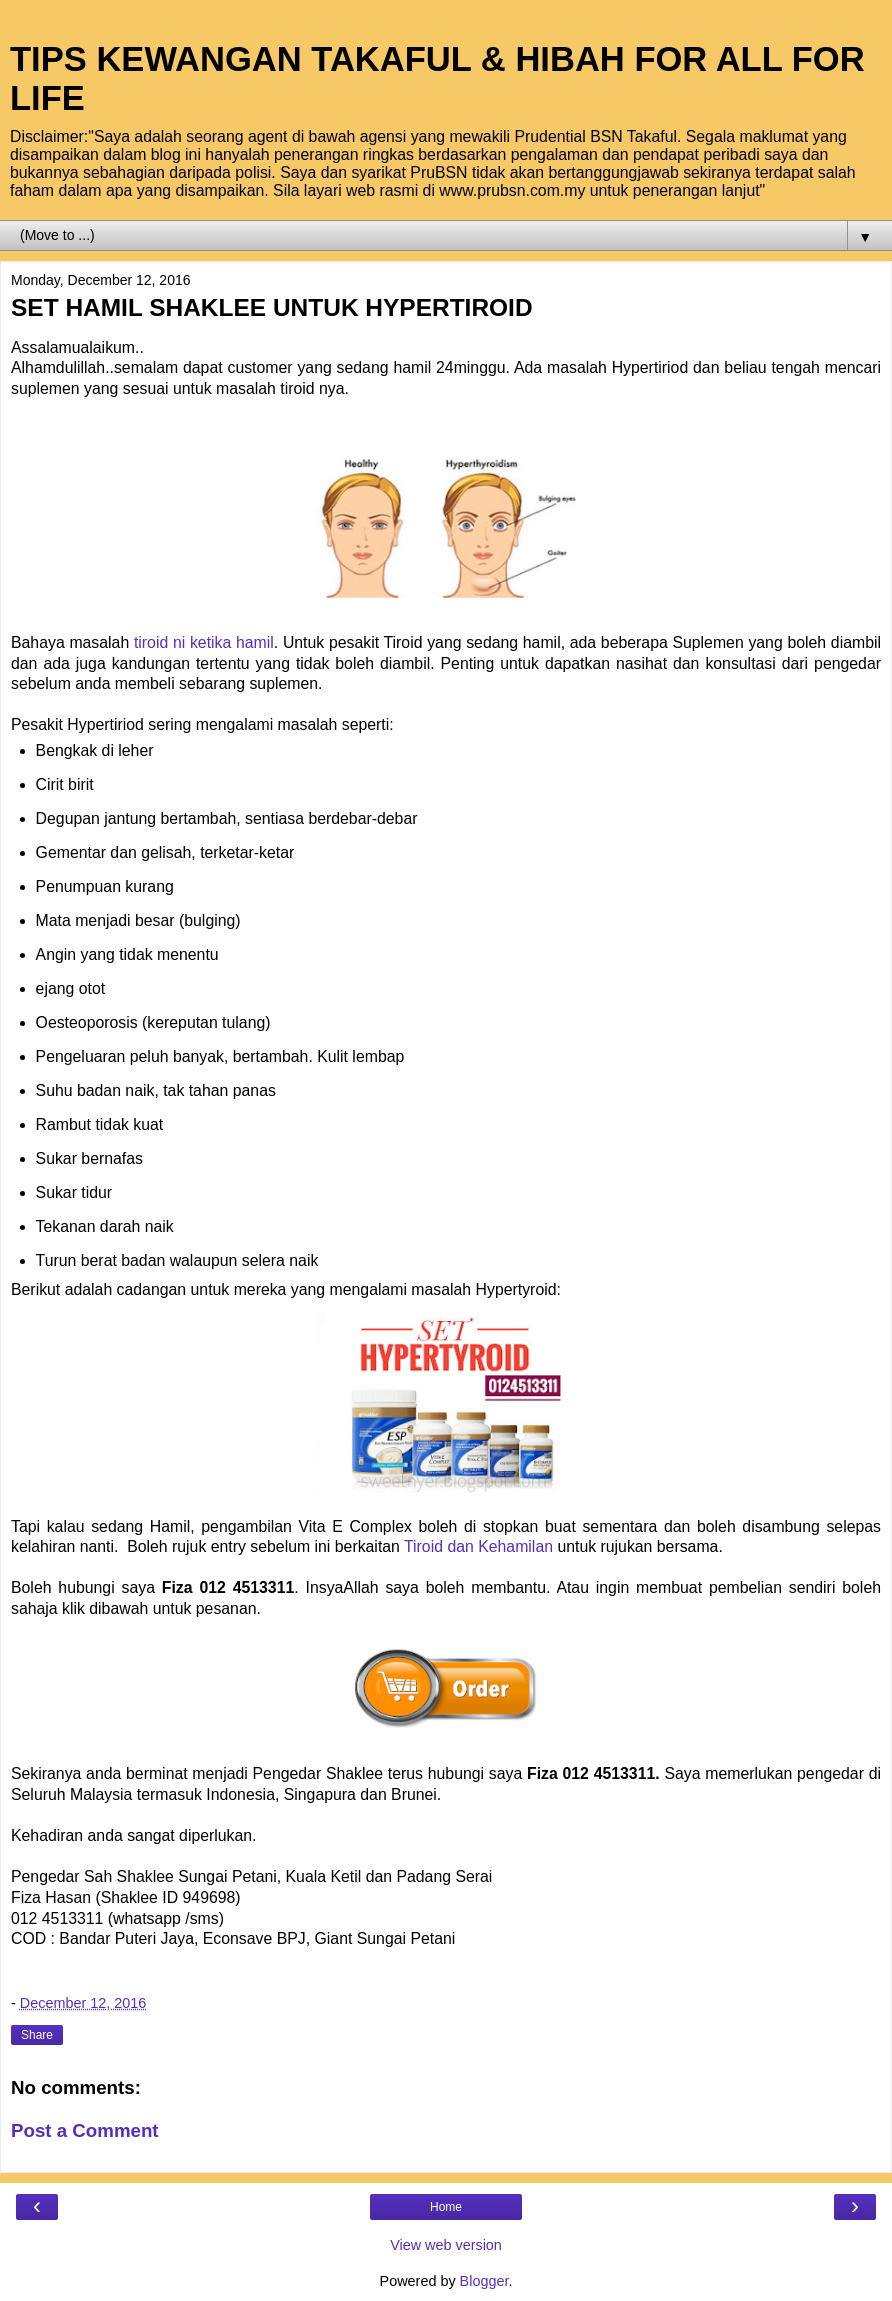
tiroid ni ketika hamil (204, 642)
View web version (446, 2245)
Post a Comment (85, 2130)
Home (446, 2207)
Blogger (484, 2281)
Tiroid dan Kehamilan (478, 1546)
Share (37, 2035)
